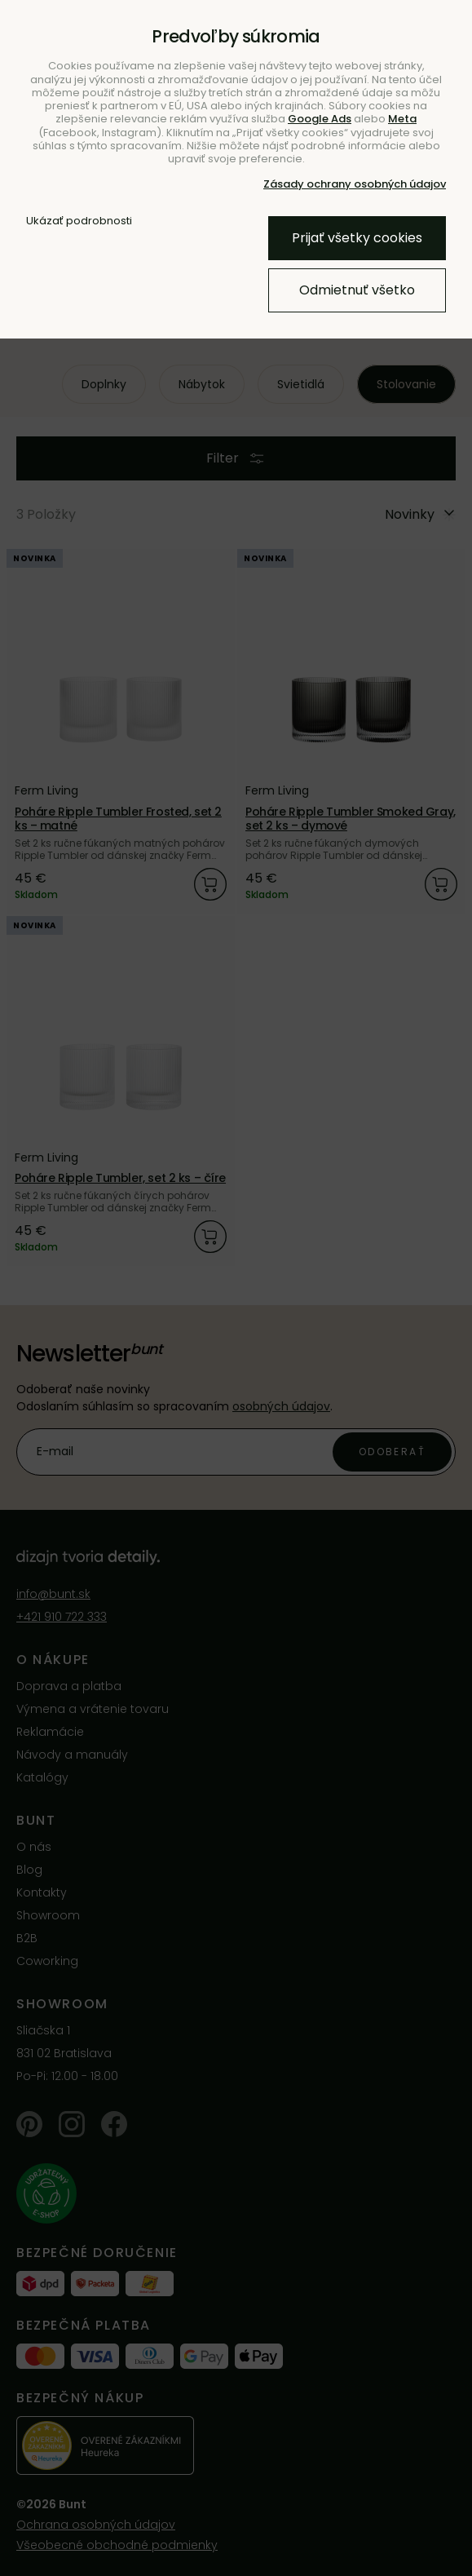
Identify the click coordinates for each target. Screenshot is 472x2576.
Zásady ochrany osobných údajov (354, 184)
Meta (402, 118)
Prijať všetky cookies (357, 237)
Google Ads (319, 118)
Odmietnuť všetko (357, 290)
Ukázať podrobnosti (79, 221)
